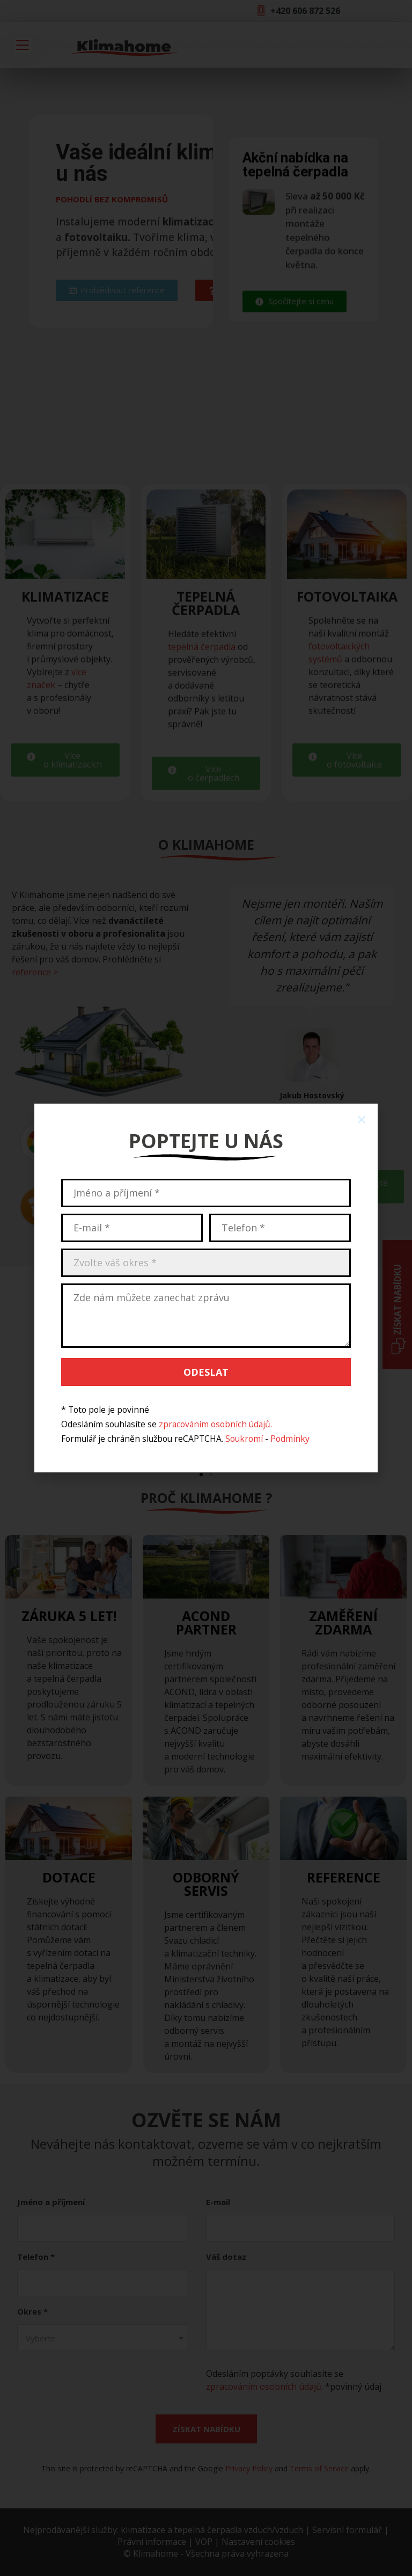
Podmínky (290, 1438)
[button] (361, 1119)
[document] (206, 1288)
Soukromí (244, 1438)
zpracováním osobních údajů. (215, 1424)
